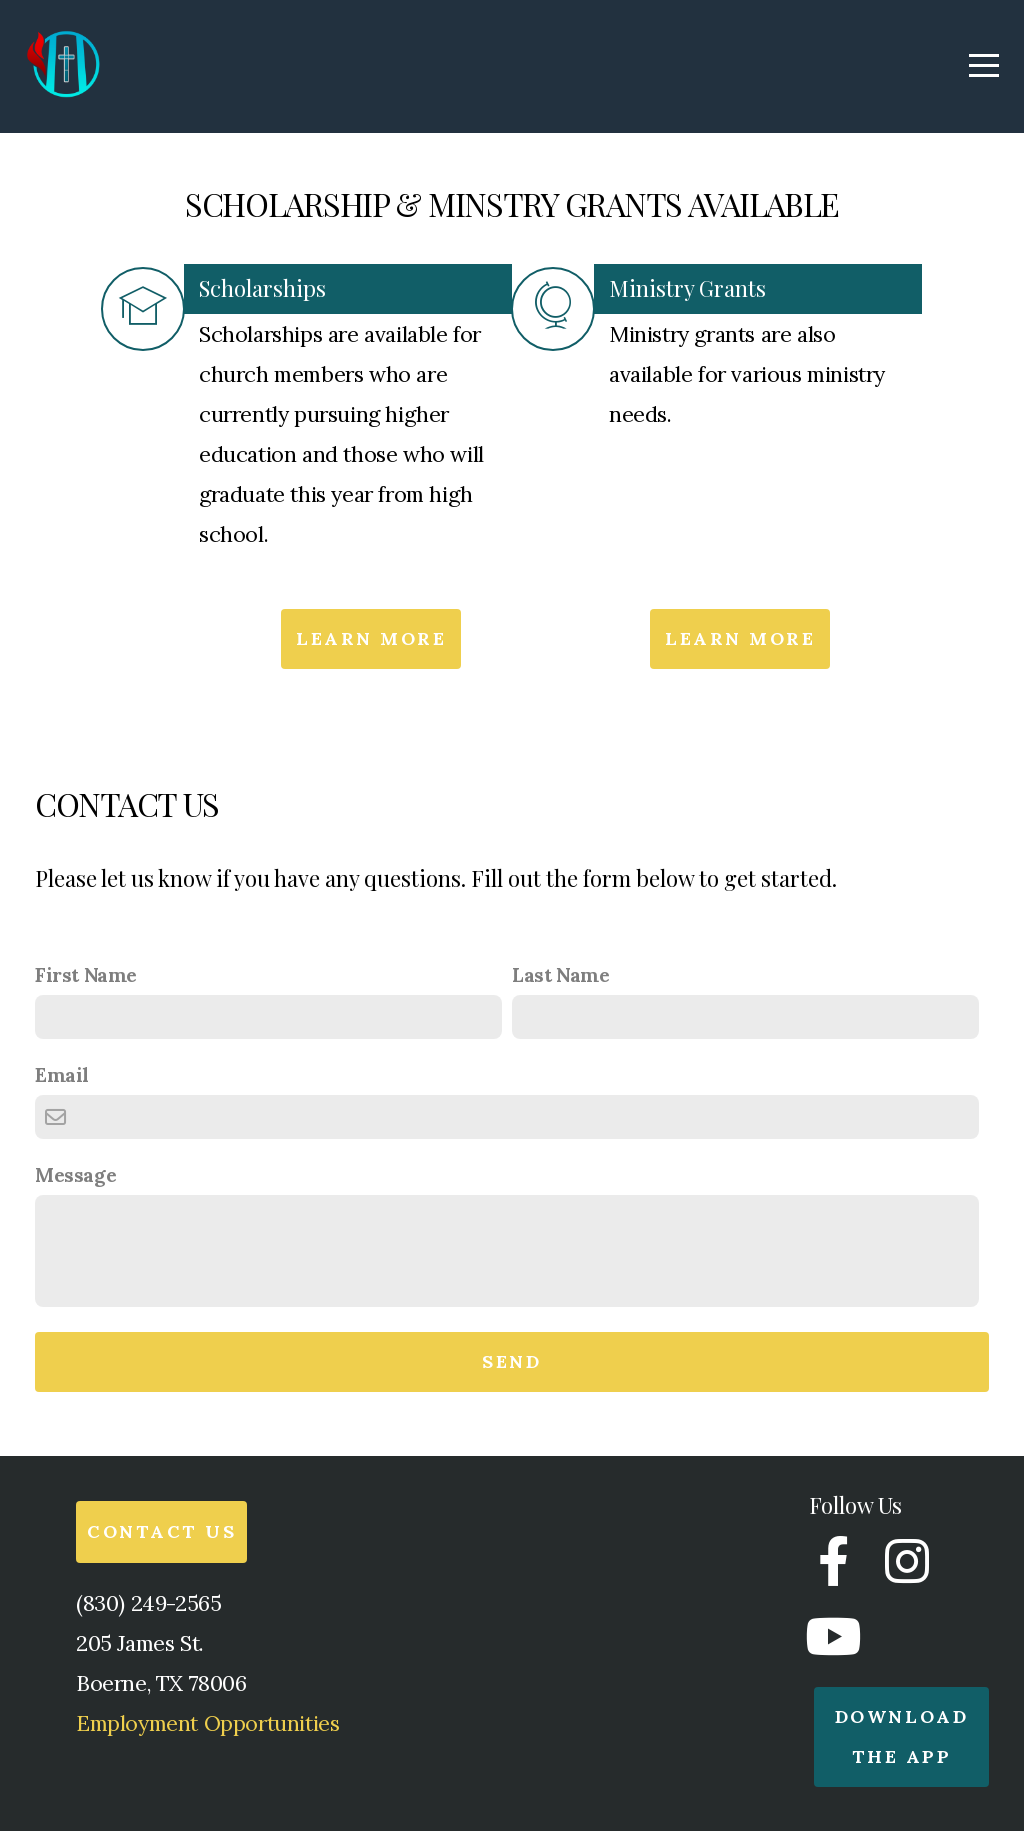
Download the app (901, 1736)
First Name (86, 975)
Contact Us (161, 1531)
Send (511, 1361)
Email (62, 1075)
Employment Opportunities (207, 1723)
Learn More (371, 638)
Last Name (560, 975)
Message (75, 1175)
